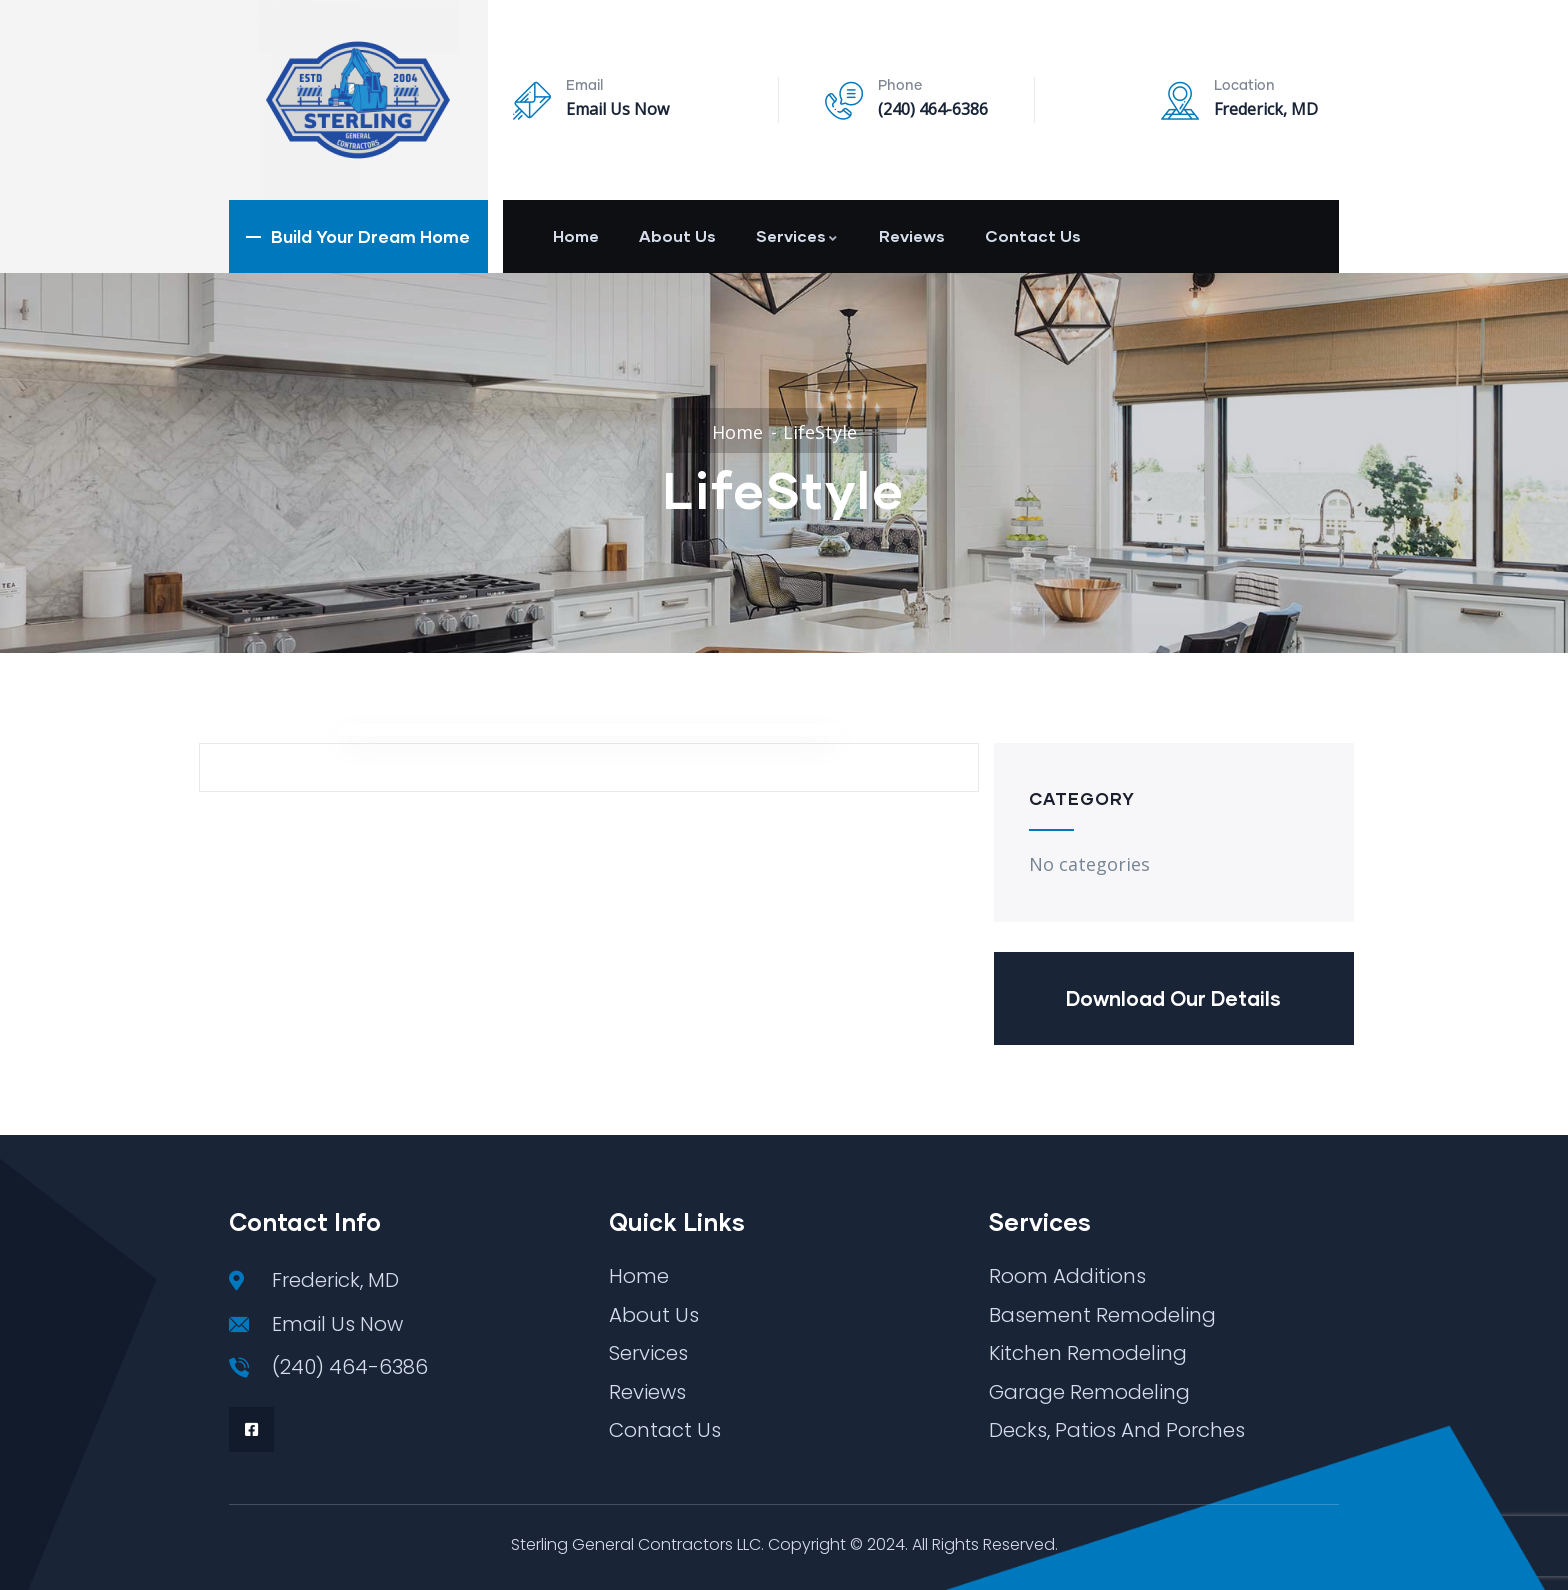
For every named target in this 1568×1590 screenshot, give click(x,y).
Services (797, 235)
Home (576, 235)
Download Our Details (1173, 998)
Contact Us (1033, 235)
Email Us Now (617, 109)
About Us (677, 235)
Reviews (912, 235)
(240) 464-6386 (933, 109)
